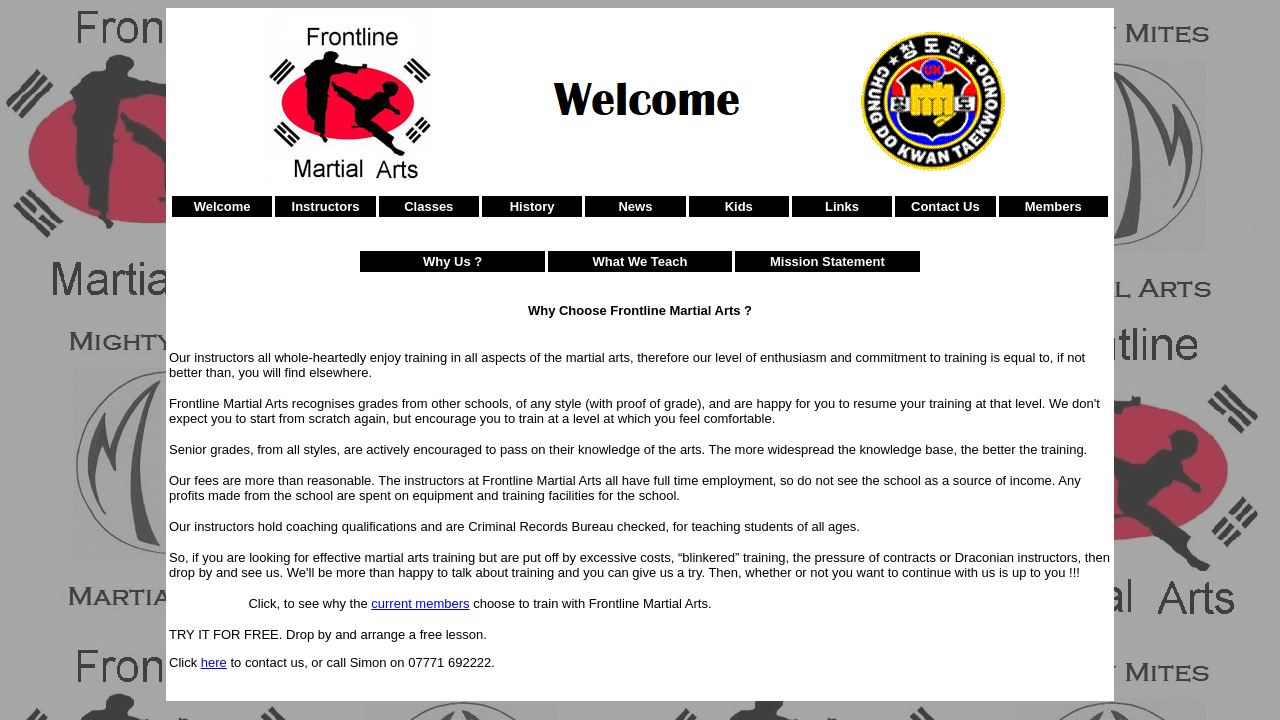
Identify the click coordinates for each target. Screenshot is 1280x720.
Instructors (326, 206)
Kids (739, 206)
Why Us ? (452, 261)
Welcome (222, 206)
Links (842, 206)
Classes (428, 206)
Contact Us (945, 206)
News (635, 206)
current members (420, 603)
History (532, 206)
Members (1053, 206)
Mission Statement (827, 261)
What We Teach (640, 261)
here (214, 662)
